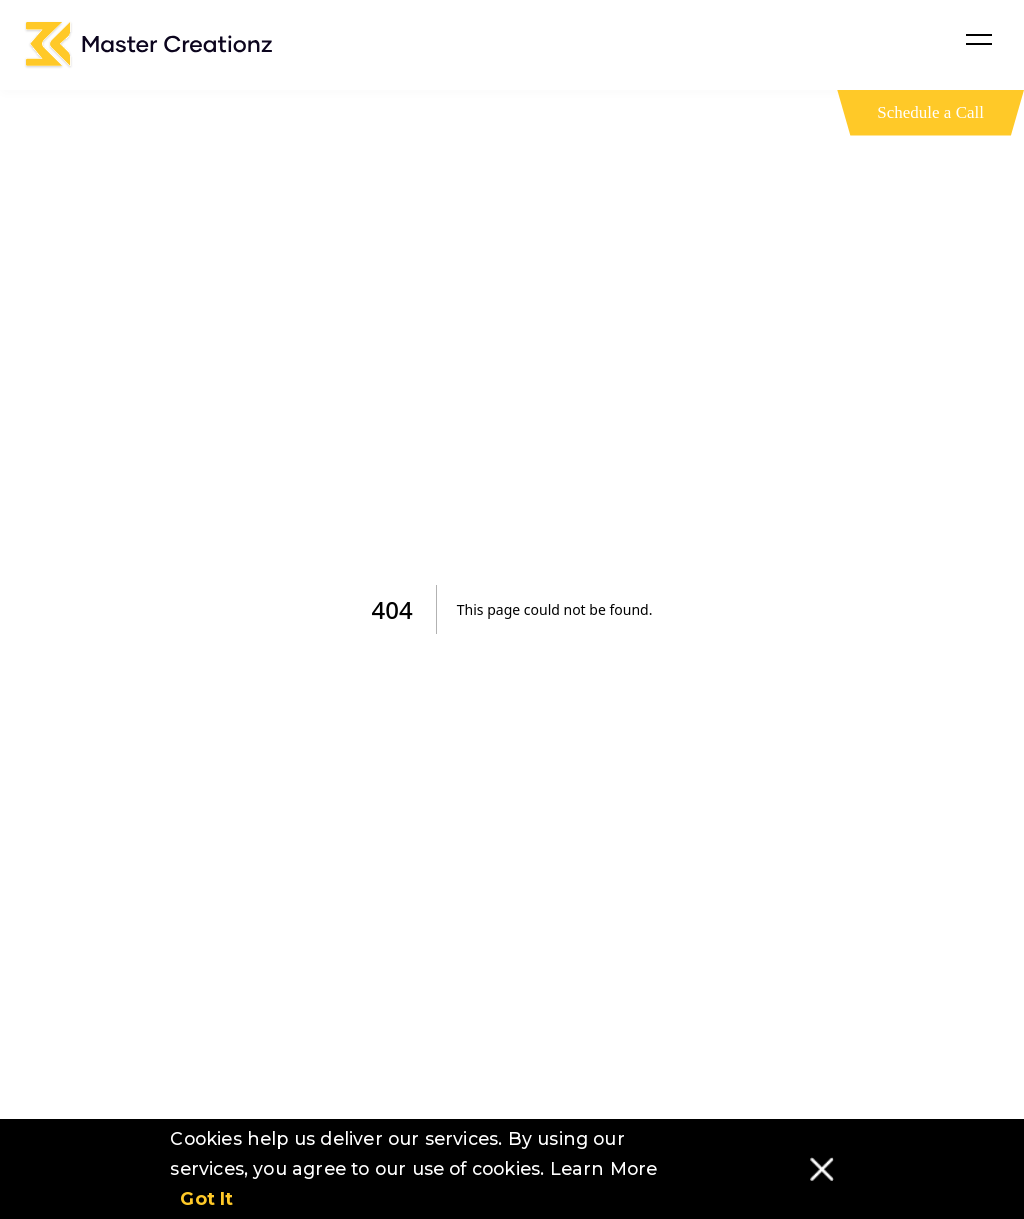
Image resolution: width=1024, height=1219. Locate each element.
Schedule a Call (930, 112)
